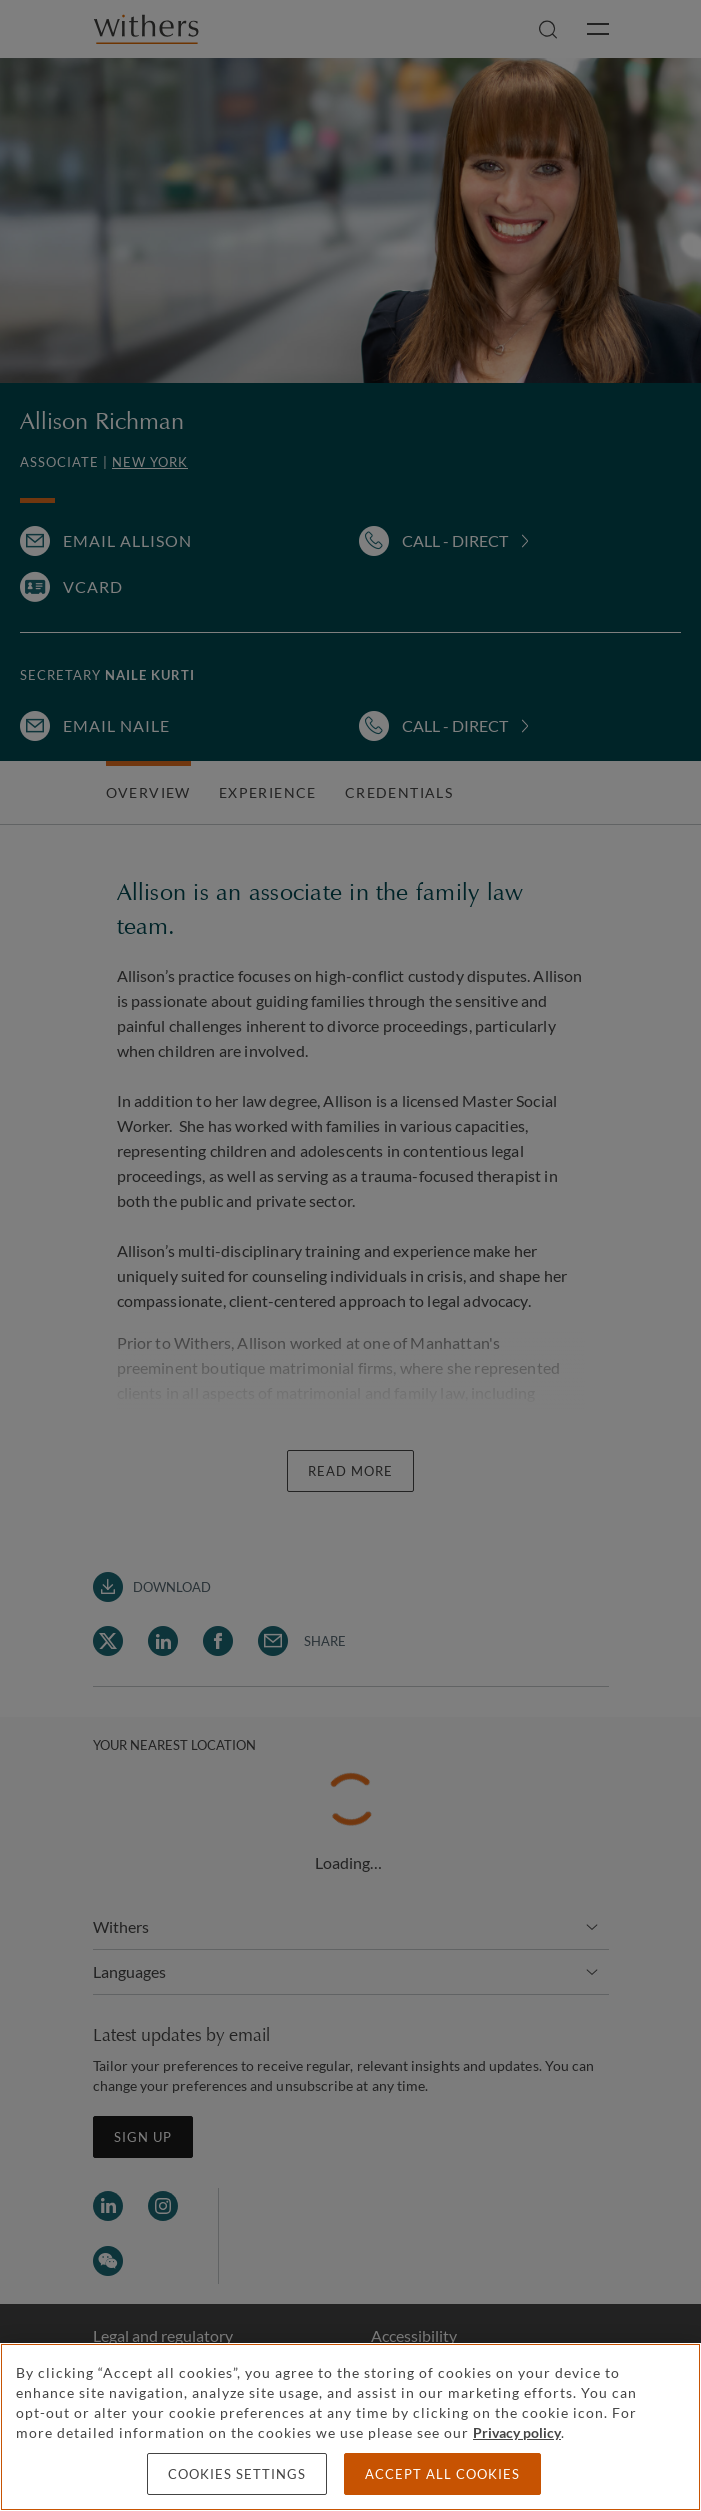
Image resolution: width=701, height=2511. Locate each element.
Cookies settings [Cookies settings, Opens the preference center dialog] (237, 2474)
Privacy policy (517, 2432)
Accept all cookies (442, 2474)
